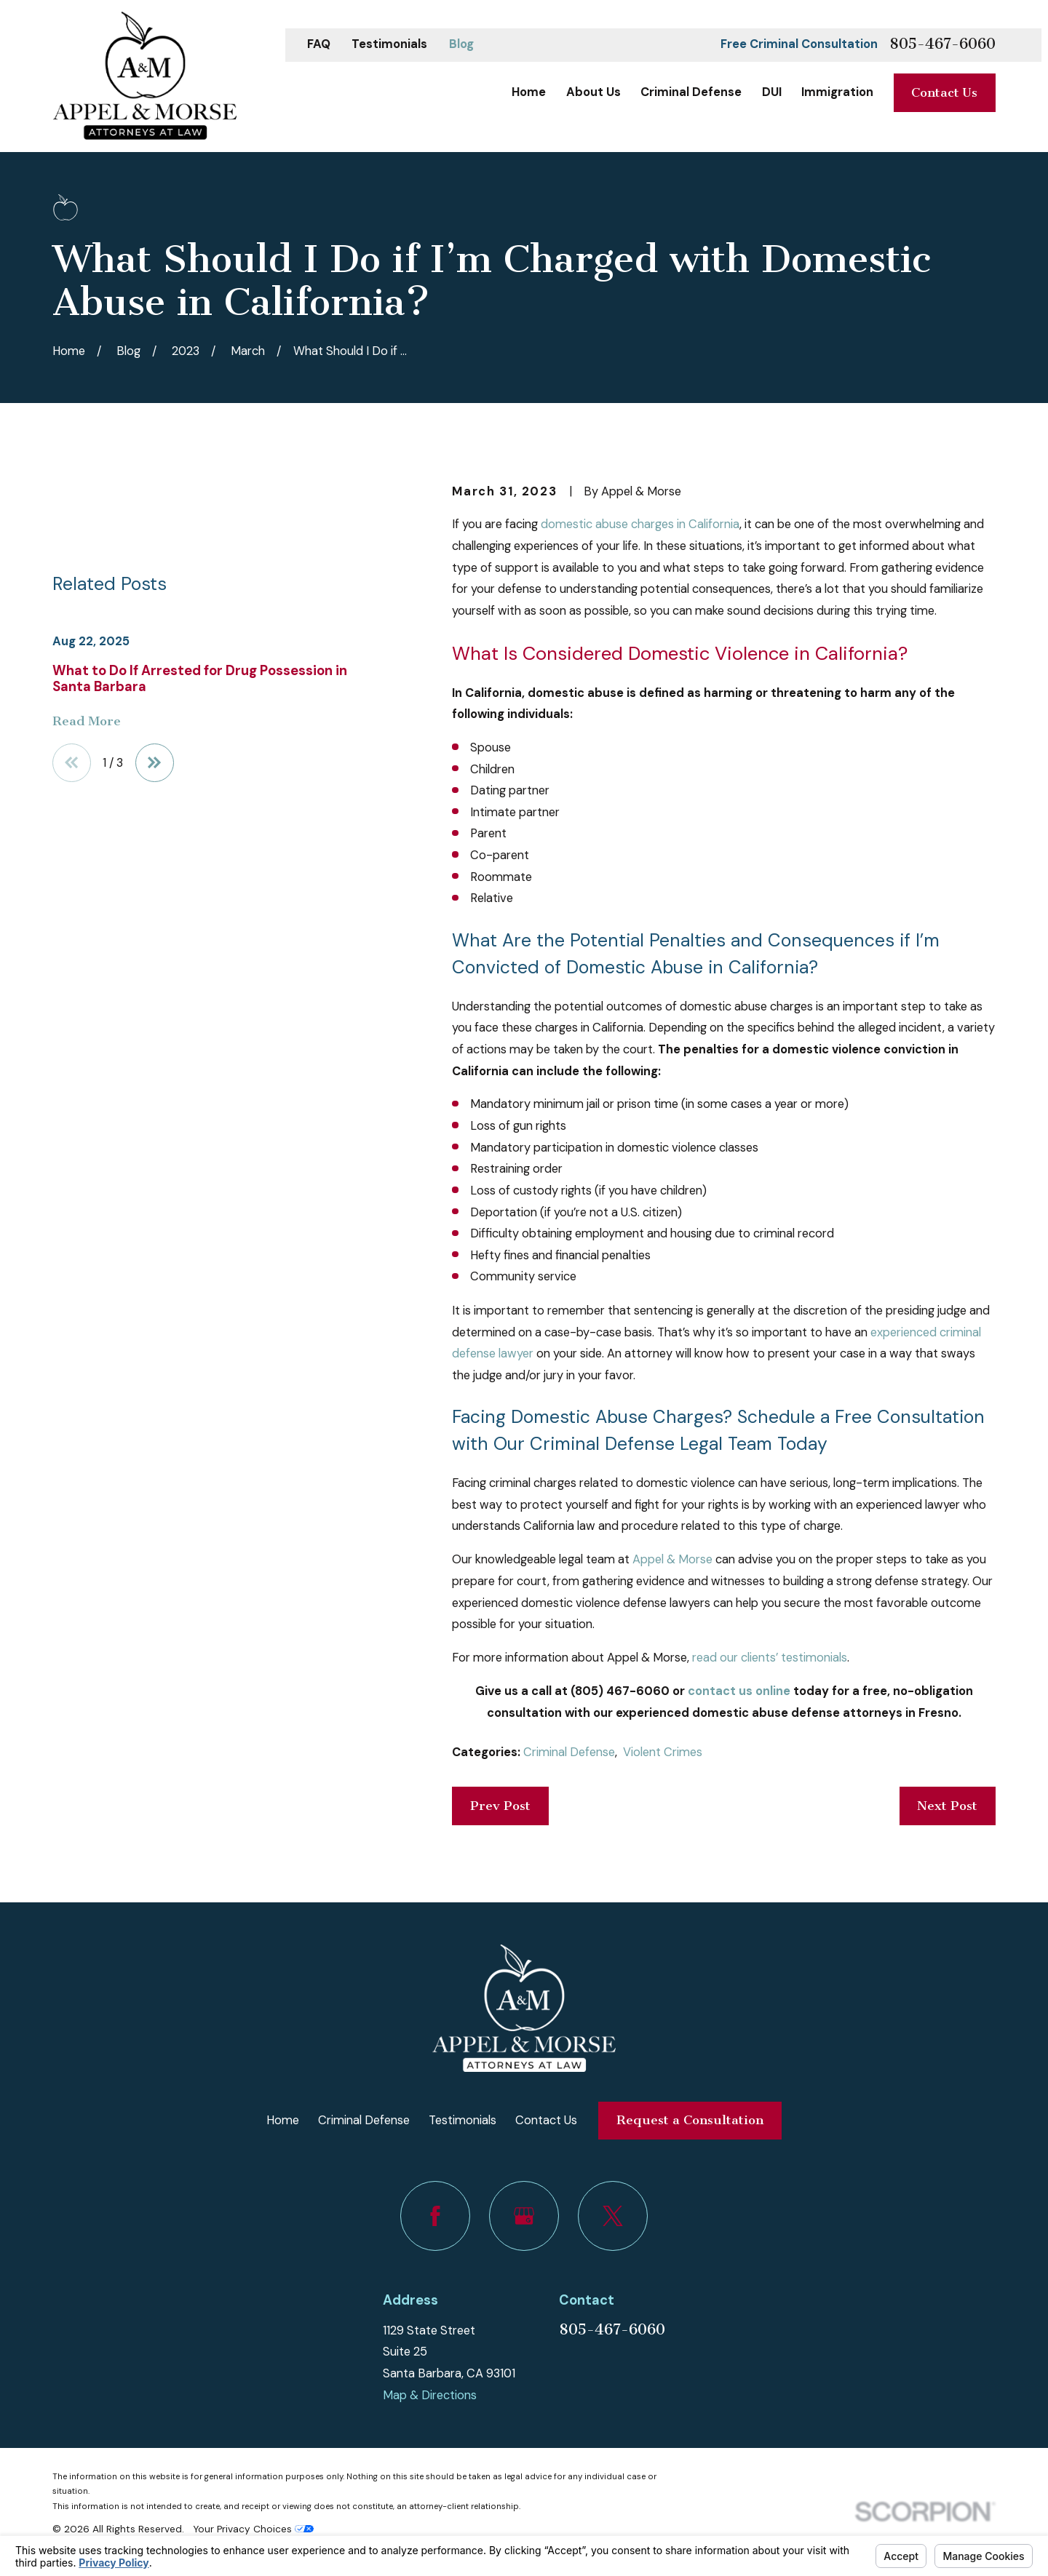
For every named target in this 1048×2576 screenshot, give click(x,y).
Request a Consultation (689, 2120)
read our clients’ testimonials (769, 1657)
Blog (461, 44)
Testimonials (389, 44)
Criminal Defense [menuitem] (691, 92)
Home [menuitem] (529, 92)
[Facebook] (435, 2216)
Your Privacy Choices (253, 2528)
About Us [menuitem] (593, 92)
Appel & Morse (672, 1559)
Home (282, 2120)
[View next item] (154, 762)
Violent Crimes (662, 1752)
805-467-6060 (942, 45)
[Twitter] (613, 2216)
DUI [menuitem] (772, 92)
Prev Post (500, 1806)
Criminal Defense (569, 1752)
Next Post (947, 1806)
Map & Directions (430, 2395)
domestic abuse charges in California (640, 524)
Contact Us (944, 92)
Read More (86, 721)
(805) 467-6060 (620, 1691)
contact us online (739, 1691)
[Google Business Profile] (524, 2216)
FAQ (318, 44)
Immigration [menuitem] (837, 92)
